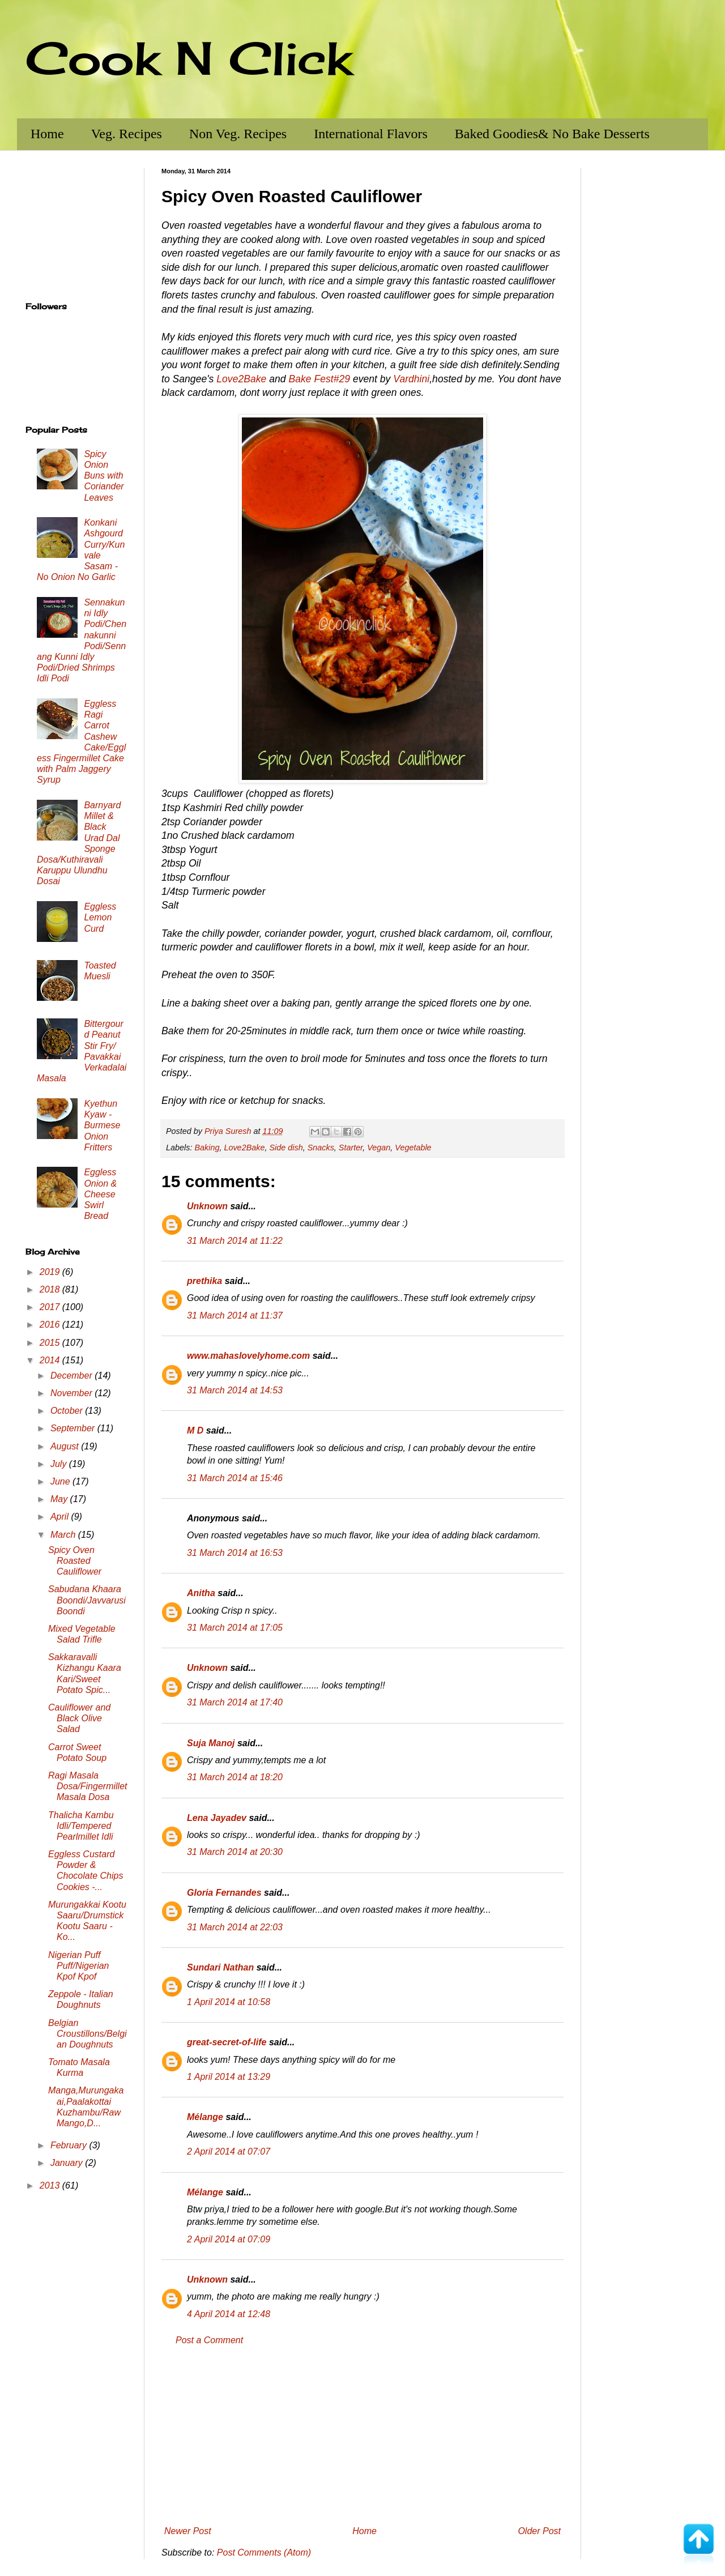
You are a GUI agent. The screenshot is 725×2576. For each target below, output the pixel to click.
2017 (51, 1307)
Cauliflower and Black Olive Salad (79, 1718)
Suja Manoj (210, 1743)
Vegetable (413, 1147)
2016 (51, 1324)
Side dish (285, 1147)
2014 (51, 1360)
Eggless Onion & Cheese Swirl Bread (100, 1194)
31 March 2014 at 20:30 (235, 1852)
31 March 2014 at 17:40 (235, 1702)
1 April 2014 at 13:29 (228, 2077)
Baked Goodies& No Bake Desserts (552, 133)
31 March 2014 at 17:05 (235, 1627)
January (67, 2163)
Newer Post (187, 2531)
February (69, 2145)
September (73, 1428)
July (59, 1464)
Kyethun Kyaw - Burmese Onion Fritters (102, 1125)
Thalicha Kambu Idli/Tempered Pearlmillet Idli (81, 1825)
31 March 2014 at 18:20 (235, 1777)
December (72, 1375)
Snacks (321, 1147)
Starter (350, 1147)
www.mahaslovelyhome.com (248, 1355)
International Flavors (371, 133)
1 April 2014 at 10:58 (228, 2002)
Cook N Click (188, 58)
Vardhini (411, 379)
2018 (51, 1289)
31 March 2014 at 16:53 (235, 1553)
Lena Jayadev (216, 1818)
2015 (51, 1342)
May (60, 1499)
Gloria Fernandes (224, 1892)
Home (47, 133)
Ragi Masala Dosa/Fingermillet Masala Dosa (87, 1786)
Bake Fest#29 (319, 379)
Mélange (205, 2117)
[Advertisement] (362, 2436)
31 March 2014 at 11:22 (235, 1241)
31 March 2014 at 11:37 (235, 1315)
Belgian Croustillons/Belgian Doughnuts (87, 2033)
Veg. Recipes (126, 133)
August (65, 1446)
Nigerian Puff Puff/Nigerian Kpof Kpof (78, 1965)
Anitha (201, 1593)
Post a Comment (209, 2340)
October (67, 1410)
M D (195, 1430)
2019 (51, 1272)
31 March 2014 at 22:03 (235, 1927)
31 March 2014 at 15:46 (235, 1478)
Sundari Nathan (220, 1967)
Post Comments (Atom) (264, 2552)
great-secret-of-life (226, 2042)
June (61, 1481)
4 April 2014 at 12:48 (228, 2314)
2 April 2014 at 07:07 (228, 2151)
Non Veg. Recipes (238, 133)
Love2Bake (241, 379)
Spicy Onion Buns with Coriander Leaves (103, 475)
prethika (204, 1281)
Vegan (378, 1147)
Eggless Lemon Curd (100, 917)
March (64, 1534)
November (72, 1393)
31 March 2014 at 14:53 (235, 1390)
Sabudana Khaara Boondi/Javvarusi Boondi (87, 1599)
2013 (51, 2185)
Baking (206, 1147)
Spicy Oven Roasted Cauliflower (74, 1560)
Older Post (539, 2531)
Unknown (207, 1206)
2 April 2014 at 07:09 (228, 2239)
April (60, 1516)
